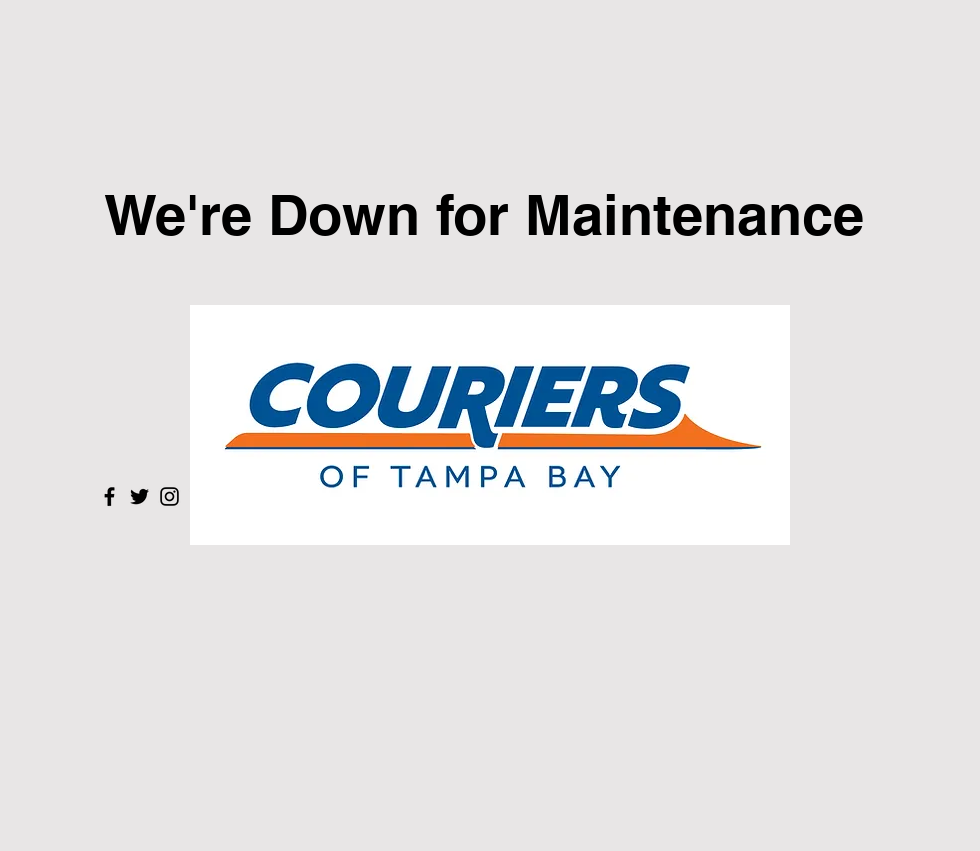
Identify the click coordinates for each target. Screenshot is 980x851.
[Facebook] (109, 496)
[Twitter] (139, 496)
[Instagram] (169, 496)
